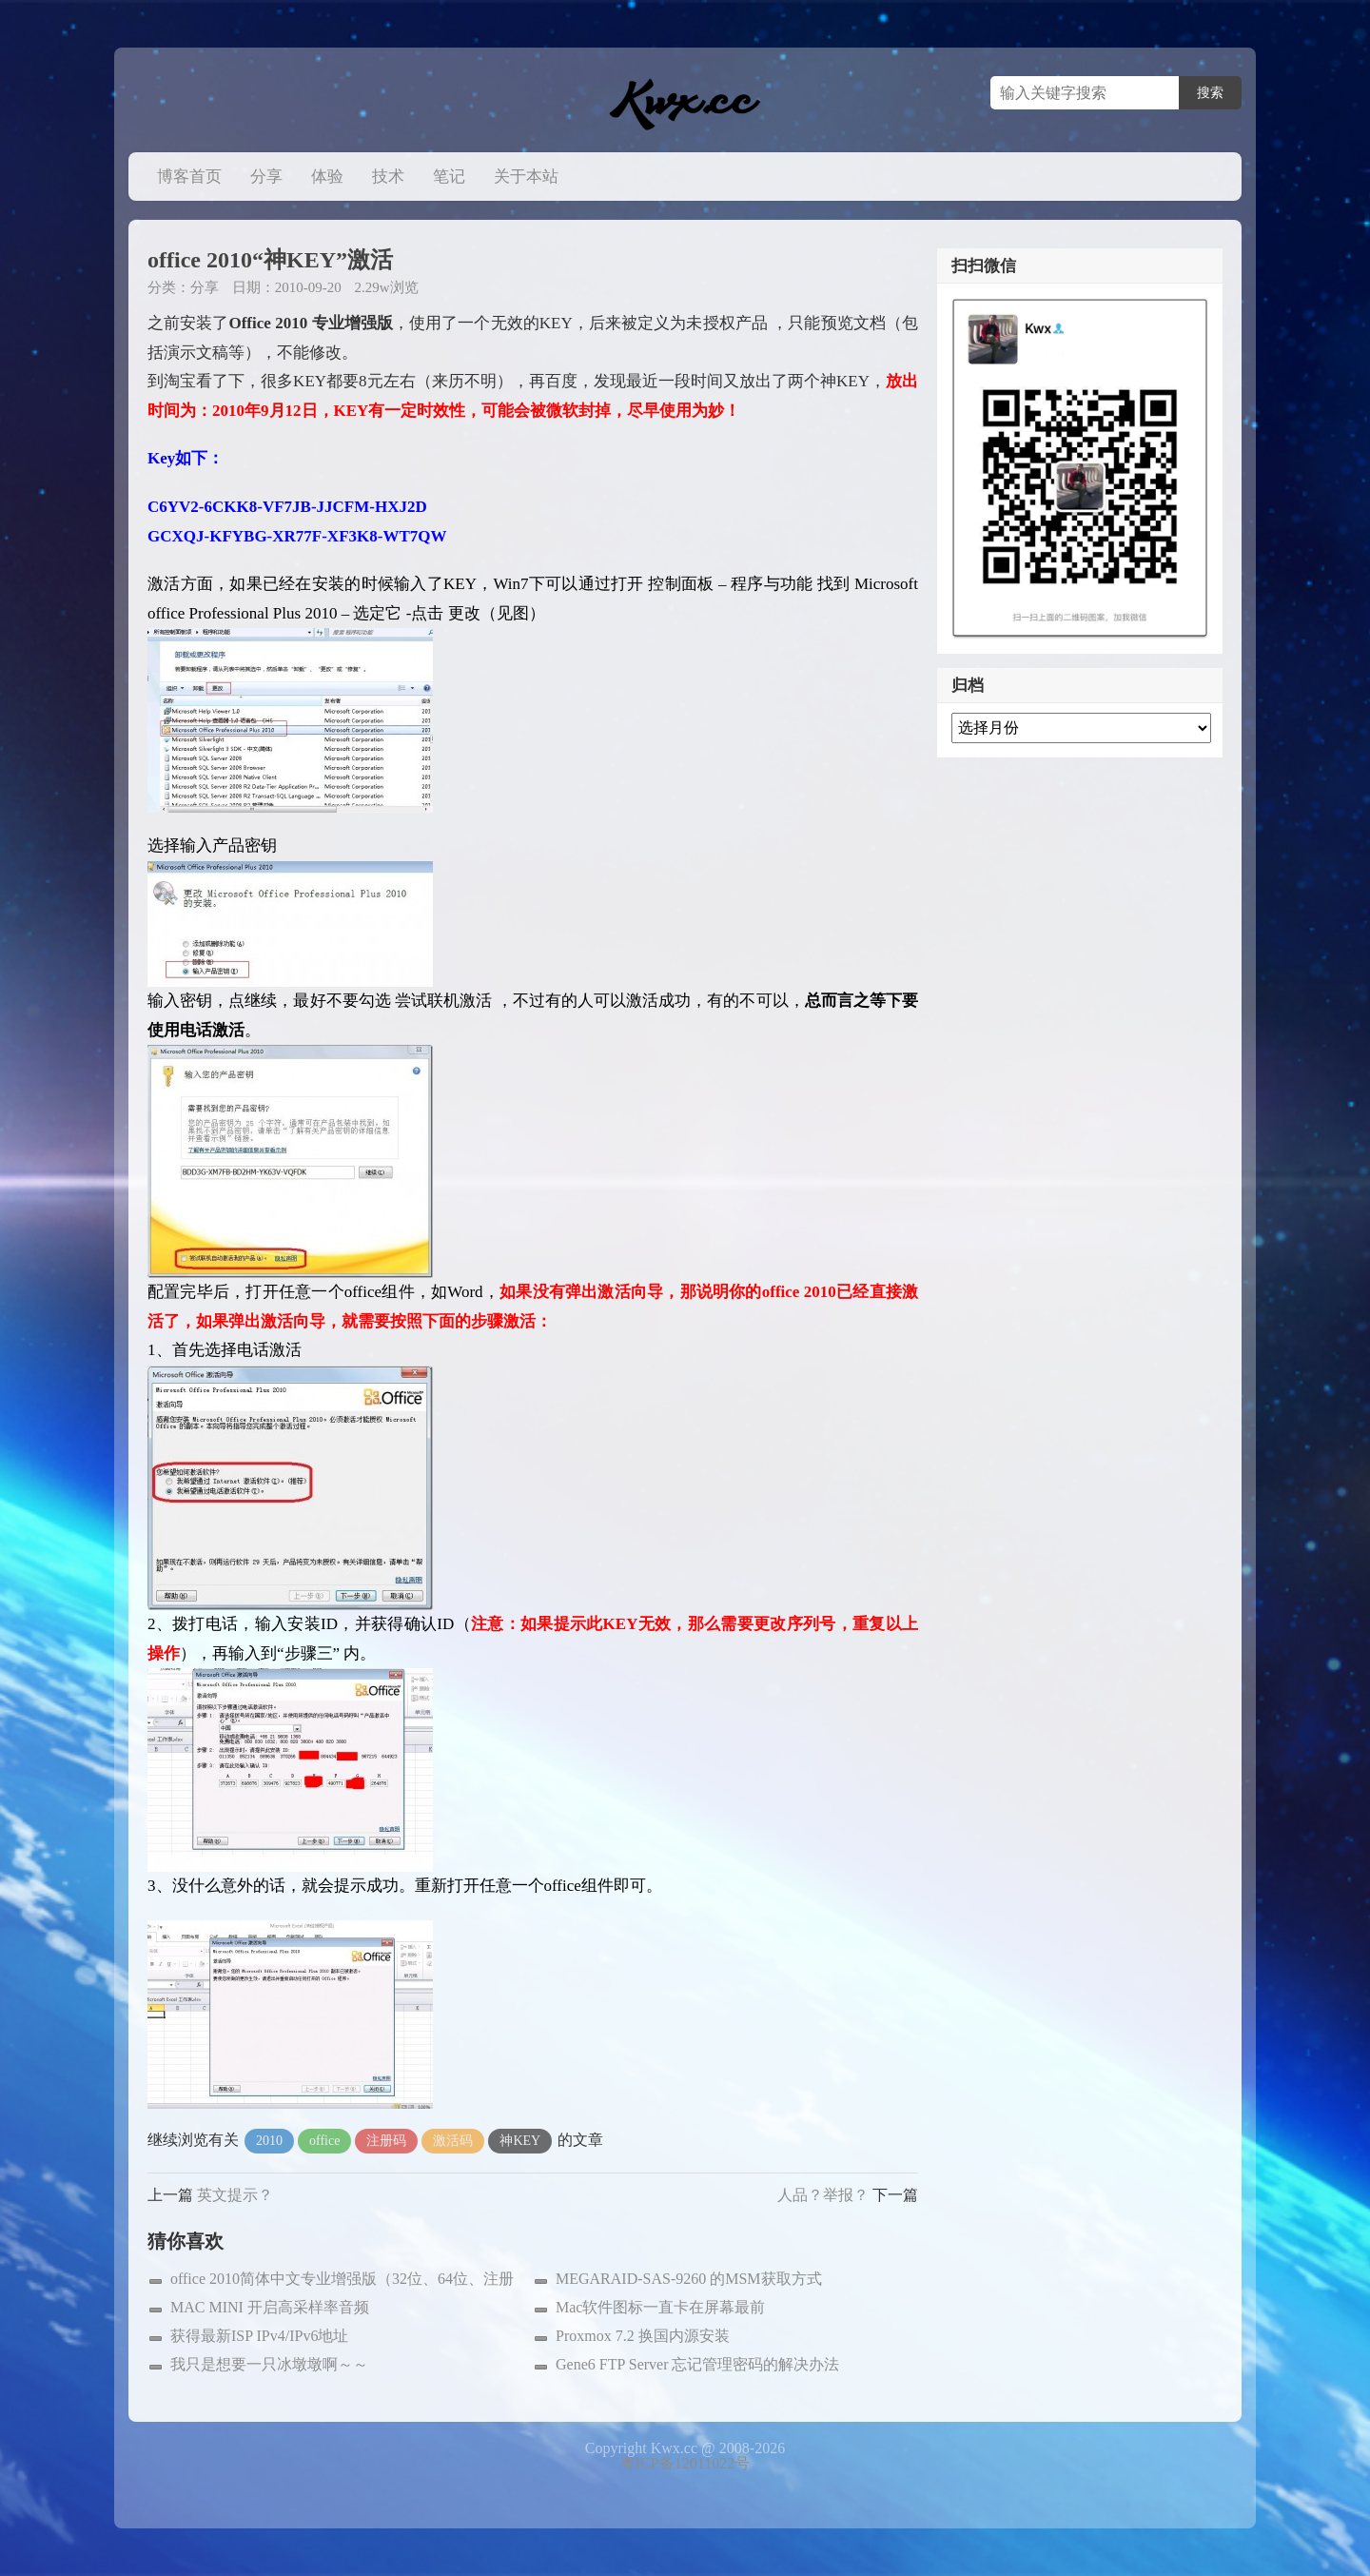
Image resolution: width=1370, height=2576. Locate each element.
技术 (388, 176)
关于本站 (526, 176)
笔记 (449, 176)
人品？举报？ (823, 2195)
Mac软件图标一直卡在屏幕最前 (660, 2307)
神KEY (519, 2141)
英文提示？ (235, 2195)
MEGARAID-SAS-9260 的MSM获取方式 (689, 2279)
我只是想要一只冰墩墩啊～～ (269, 2364)
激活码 (453, 2141)
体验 (327, 176)
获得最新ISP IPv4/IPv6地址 (259, 2336)
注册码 (386, 2141)
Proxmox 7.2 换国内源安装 (643, 2336)
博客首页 (189, 176)
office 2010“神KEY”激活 (270, 259)
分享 (266, 176)
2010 (269, 2141)
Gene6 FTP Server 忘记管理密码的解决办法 (698, 2364)
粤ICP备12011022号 (685, 2463)
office (324, 2141)
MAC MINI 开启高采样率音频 (269, 2307)
